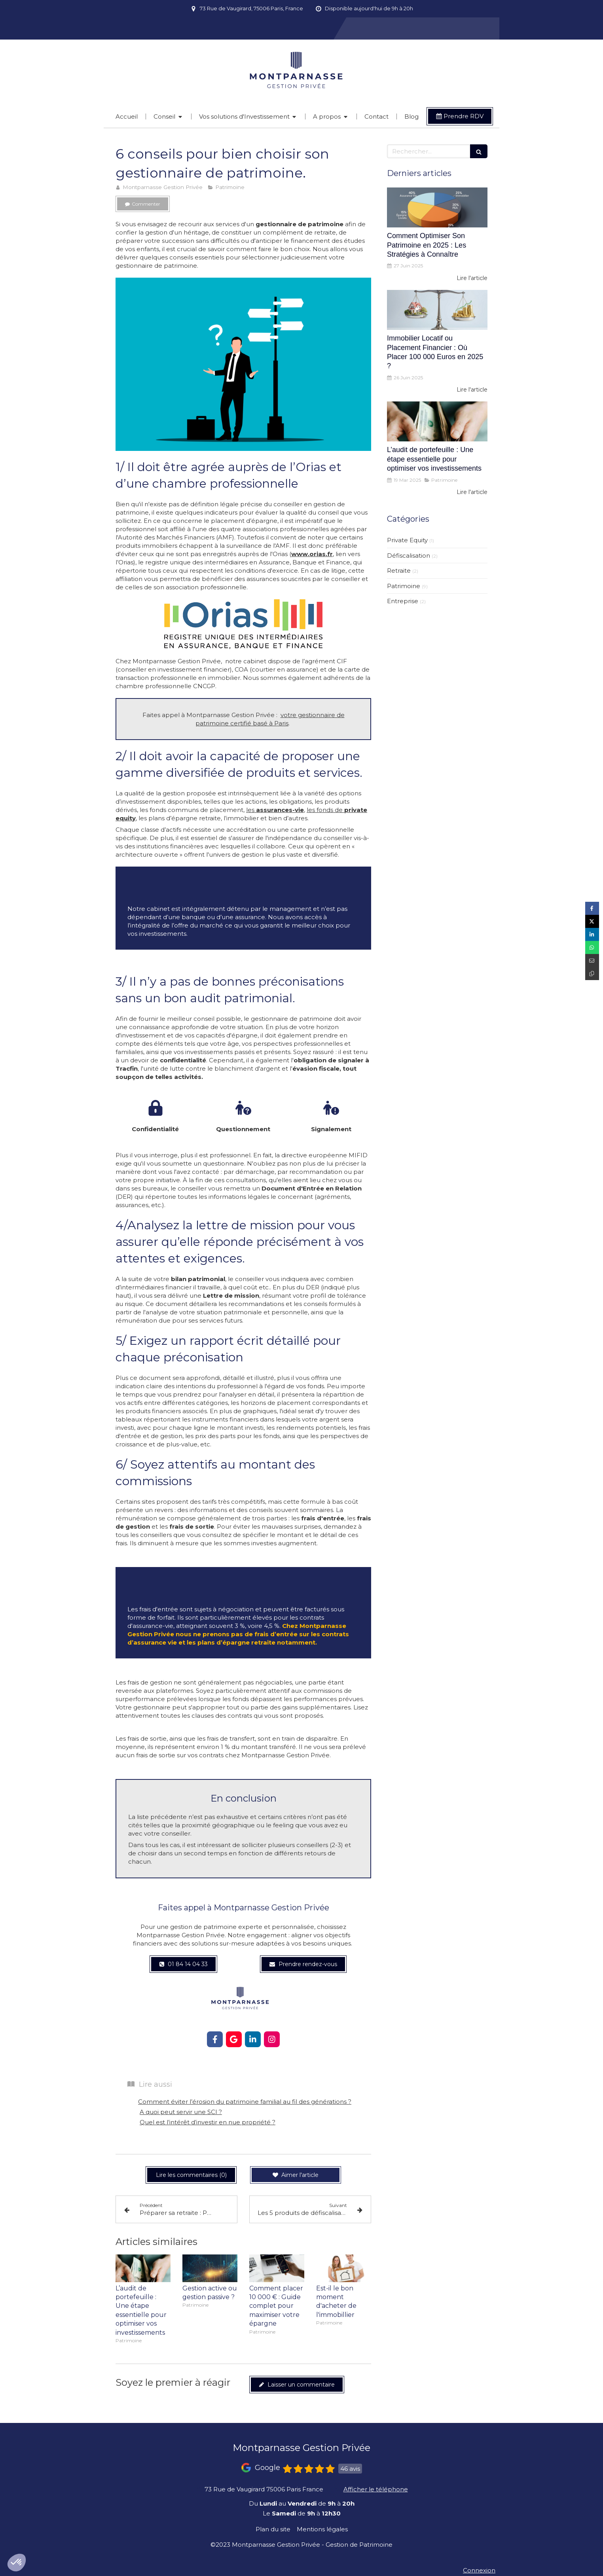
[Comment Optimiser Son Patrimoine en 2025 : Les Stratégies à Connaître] (437, 207)
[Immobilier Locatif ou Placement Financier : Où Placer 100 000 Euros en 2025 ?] (437, 310)
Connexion (479, 2570)
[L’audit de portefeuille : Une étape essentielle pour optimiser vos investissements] (437, 421)
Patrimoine (403, 586)
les (275, 810)
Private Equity (407, 540)
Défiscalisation (408, 555)
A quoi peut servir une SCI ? (181, 2112)
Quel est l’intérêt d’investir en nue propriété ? (207, 2122)
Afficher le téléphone (375, 2489)
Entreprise (402, 601)
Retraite (399, 570)
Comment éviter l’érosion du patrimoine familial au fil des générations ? (244, 2101)
